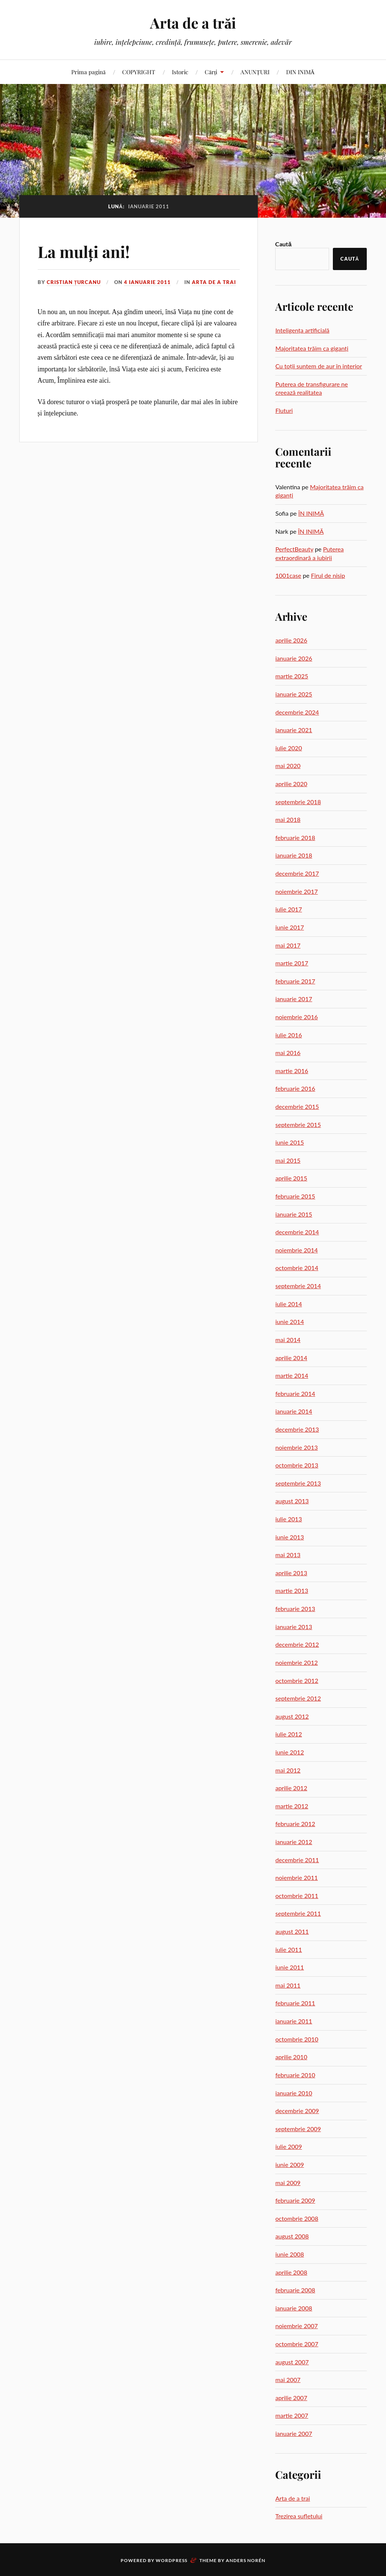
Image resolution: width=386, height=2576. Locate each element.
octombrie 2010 (296, 2039)
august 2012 (292, 1716)
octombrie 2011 (296, 1895)
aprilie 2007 (291, 2397)
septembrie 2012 (298, 1698)
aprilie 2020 (291, 783)
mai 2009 (287, 2182)
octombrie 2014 (296, 1267)
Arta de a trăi (193, 22)
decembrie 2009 (297, 2110)
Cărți (211, 72)
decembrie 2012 (297, 1644)
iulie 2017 (288, 909)
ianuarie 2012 (293, 1841)
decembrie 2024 (297, 712)
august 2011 (292, 1931)
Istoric (180, 72)
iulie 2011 (288, 1949)
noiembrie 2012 (296, 1662)
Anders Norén (245, 2560)
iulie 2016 (288, 1034)
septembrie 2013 (298, 1483)
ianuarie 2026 (293, 658)
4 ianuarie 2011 (147, 282)
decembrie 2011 (297, 1859)
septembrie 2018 (298, 801)
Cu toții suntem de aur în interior (318, 366)
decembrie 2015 (297, 1106)
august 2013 (292, 1500)
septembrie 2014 (298, 1285)
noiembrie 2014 (296, 1250)
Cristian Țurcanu (74, 282)
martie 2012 (291, 1805)
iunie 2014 (289, 1321)
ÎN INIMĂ (311, 513)
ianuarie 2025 (293, 694)
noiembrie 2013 (296, 1447)
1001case (288, 575)
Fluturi (284, 410)
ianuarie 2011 (293, 2021)
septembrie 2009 (298, 2128)
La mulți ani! (86, 251)
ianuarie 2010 (293, 2093)
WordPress (171, 2560)
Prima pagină (88, 72)
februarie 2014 (295, 1393)
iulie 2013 (288, 1518)
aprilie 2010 (291, 2056)
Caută (283, 243)
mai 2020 (287, 765)
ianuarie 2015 (293, 1214)
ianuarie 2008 (293, 2308)
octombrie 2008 (296, 2218)
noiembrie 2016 (296, 1016)
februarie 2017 (295, 981)
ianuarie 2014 (293, 1411)
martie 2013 (291, 1590)
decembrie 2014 (297, 1231)
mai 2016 (287, 1052)
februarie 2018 (295, 837)
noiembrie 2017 (296, 891)
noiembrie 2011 (296, 1877)
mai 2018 (287, 819)
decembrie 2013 (297, 1429)
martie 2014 (291, 1375)
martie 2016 (291, 1070)
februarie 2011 (295, 2002)
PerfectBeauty (294, 549)
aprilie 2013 (291, 1572)
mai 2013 (287, 1554)
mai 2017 (287, 945)
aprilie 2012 (291, 1787)
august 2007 (292, 2361)
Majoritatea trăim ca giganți (311, 348)
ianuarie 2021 (293, 729)
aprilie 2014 (291, 1357)
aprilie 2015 (291, 1178)
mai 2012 (287, 1770)
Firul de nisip (328, 575)
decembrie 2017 (297, 873)
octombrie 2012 (296, 1680)
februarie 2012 (295, 1823)
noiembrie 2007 (296, 2325)
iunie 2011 (289, 1967)
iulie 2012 (288, 1734)
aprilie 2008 (291, 2272)
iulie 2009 (288, 2146)
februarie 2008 (295, 2290)
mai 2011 (287, 1985)
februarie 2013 (295, 1608)
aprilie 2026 (291, 640)
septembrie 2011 (298, 1913)
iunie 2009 (289, 2164)
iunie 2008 (289, 2254)
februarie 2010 (295, 2074)
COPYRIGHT (138, 72)
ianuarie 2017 (293, 998)
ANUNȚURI (254, 72)
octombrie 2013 (296, 1465)
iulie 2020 (288, 747)
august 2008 (292, 2236)
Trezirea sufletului (298, 2516)
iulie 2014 (288, 1303)
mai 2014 (287, 1339)
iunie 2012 (289, 1752)
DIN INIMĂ (300, 72)
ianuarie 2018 (293, 855)
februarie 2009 (295, 2200)
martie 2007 (291, 2415)
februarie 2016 (295, 1088)
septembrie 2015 (298, 1124)
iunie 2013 (289, 1537)
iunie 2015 (289, 1142)
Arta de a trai (214, 282)
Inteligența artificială (302, 330)
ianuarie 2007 (293, 2433)
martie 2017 (291, 963)
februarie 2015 (295, 1196)
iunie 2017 (289, 927)
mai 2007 (287, 2379)
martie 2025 (291, 676)
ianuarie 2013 (293, 1626)
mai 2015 (287, 1160)
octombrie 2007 (296, 2343)
